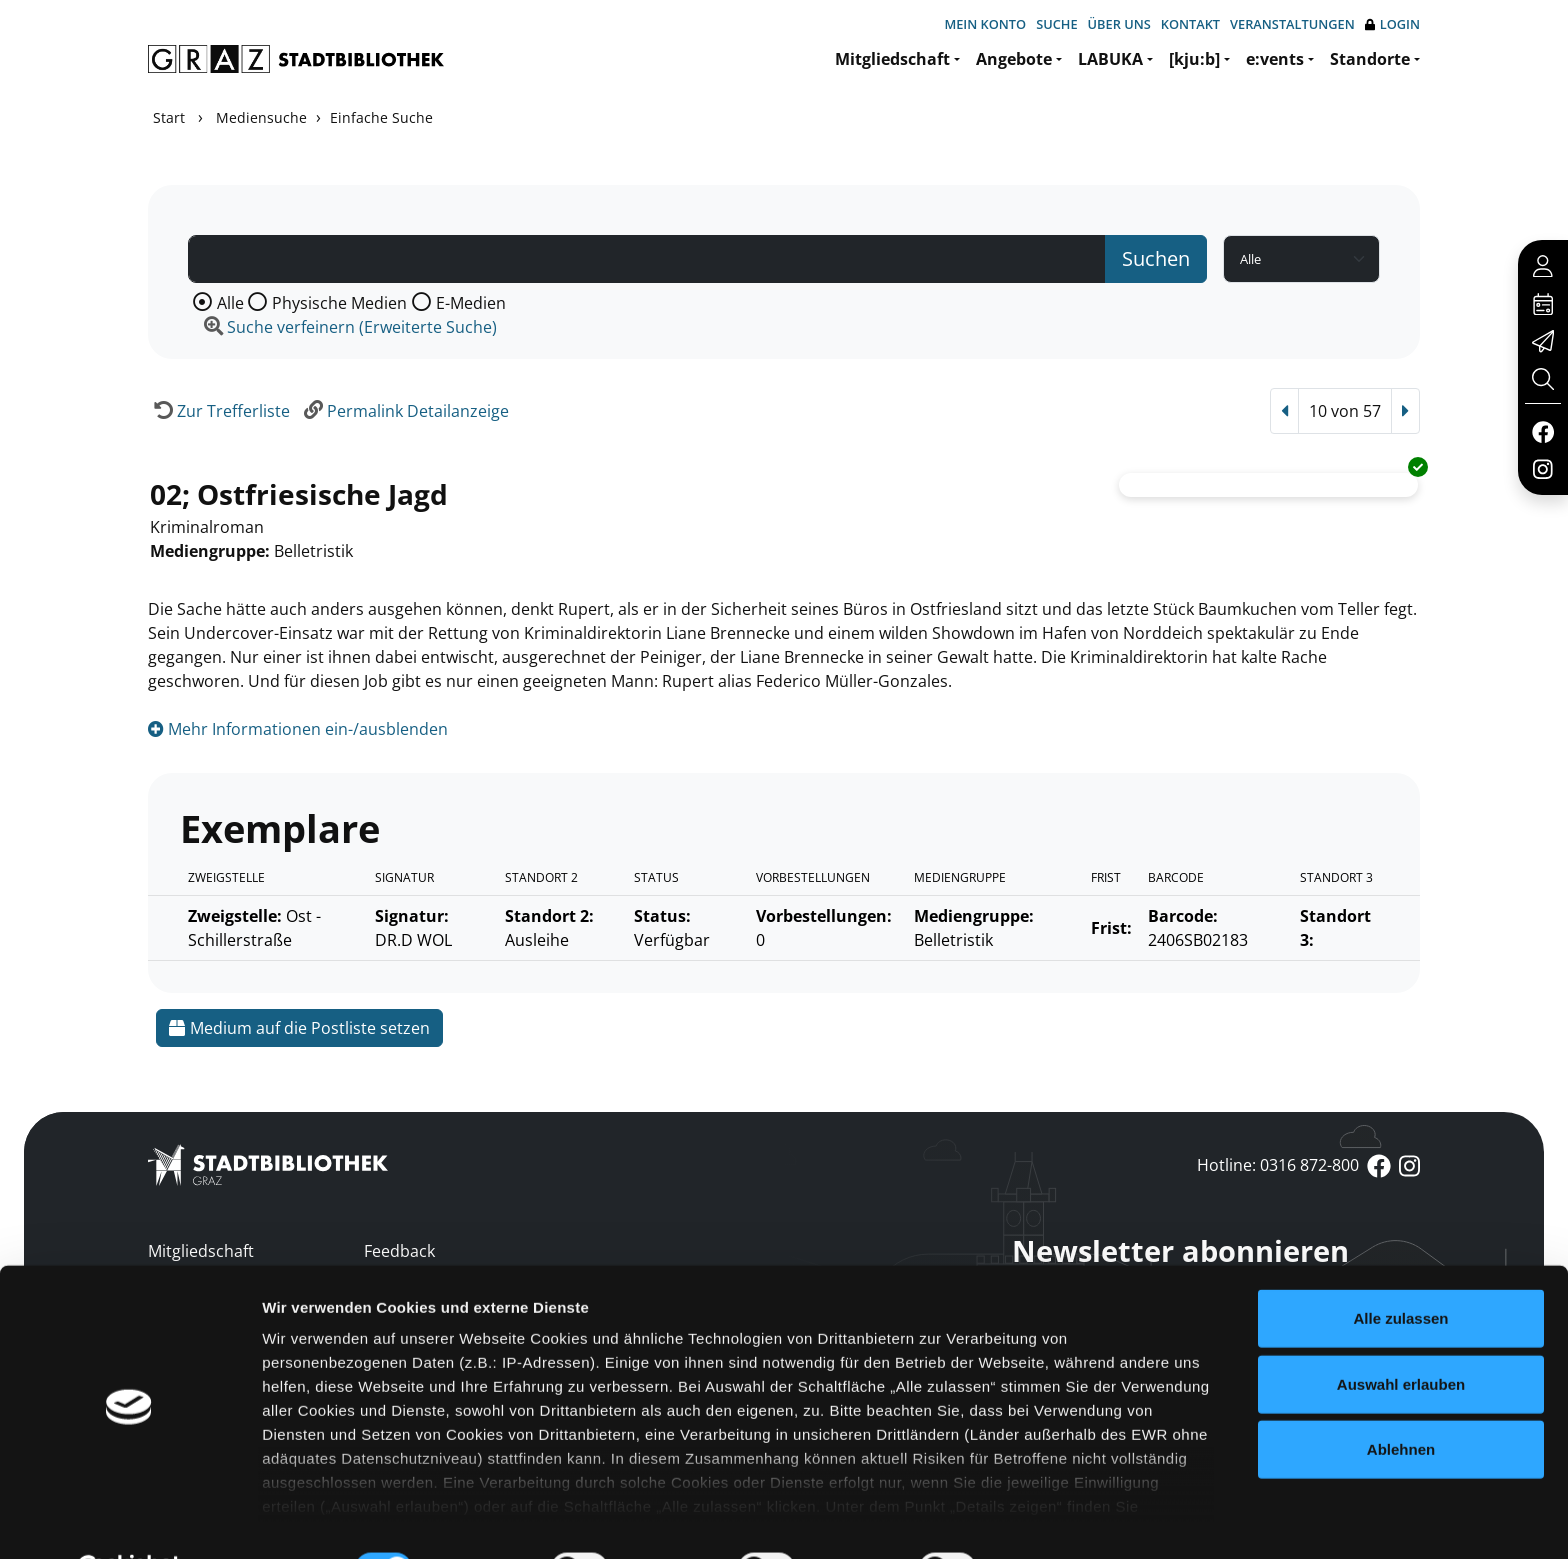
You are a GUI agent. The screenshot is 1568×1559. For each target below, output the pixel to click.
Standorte (1370, 59)
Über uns (1119, 24)
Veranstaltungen (1292, 24)
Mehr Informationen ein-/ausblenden (298, 729)
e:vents (1275, 59)
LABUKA (1110, 59)
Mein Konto (985, 24)
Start (169, 117)
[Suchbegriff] (647, 259)
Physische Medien (339, 303)
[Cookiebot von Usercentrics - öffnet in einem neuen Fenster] (129, 1520)
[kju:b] (1194, 59)
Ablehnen (1401, 1400)
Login (1392, 24)
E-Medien (471, 303)
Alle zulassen (1400, 1269)
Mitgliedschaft (892, 59)
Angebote (1014, 59)
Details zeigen (1063, 1519)
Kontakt (1190, 24)
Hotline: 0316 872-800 (1278, 1165)
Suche (1056, 24)
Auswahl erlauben (1401, 1334)
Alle (230, 303)
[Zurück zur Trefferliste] (219, 411)
